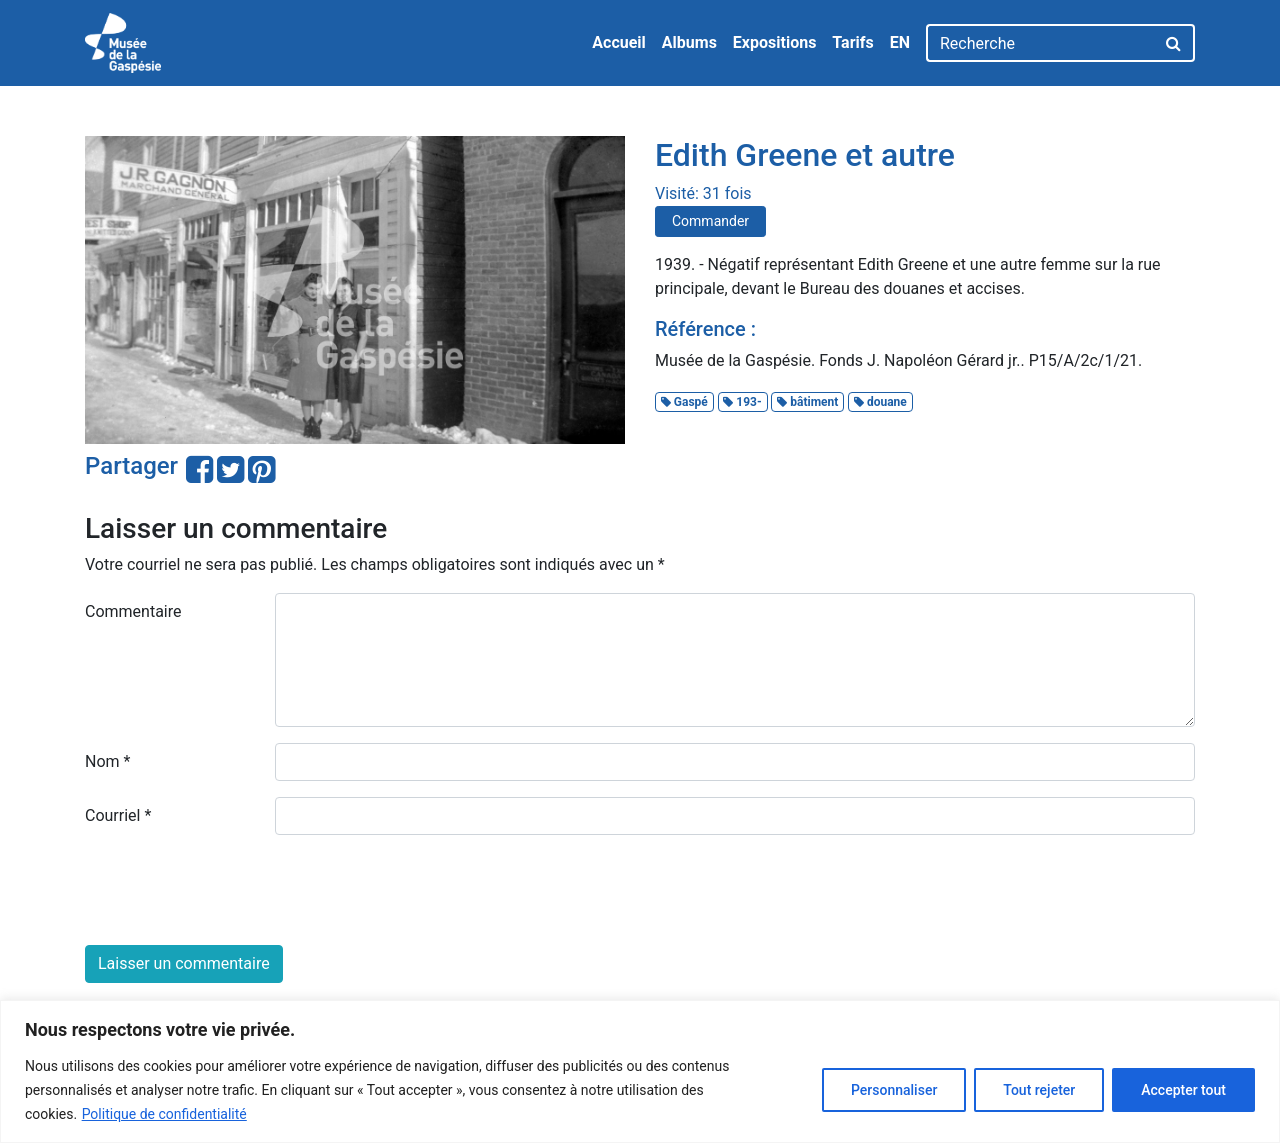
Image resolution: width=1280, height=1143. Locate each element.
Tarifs (852, 42)
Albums (689, 42)
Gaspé (684, 402)
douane (880, 402)
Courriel (118, 815)
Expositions (775, 42)
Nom (107, 761)
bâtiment (807, 402)
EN (900, 42)
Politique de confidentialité (164, 1114)
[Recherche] (1040, 43)
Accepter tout (1183, 1090)
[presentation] (237, 890)
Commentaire (133, 611)
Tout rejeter (1039, 1090)
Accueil (619, 42)
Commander (710, 221)
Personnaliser (894, 1090)
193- (742, 402)
